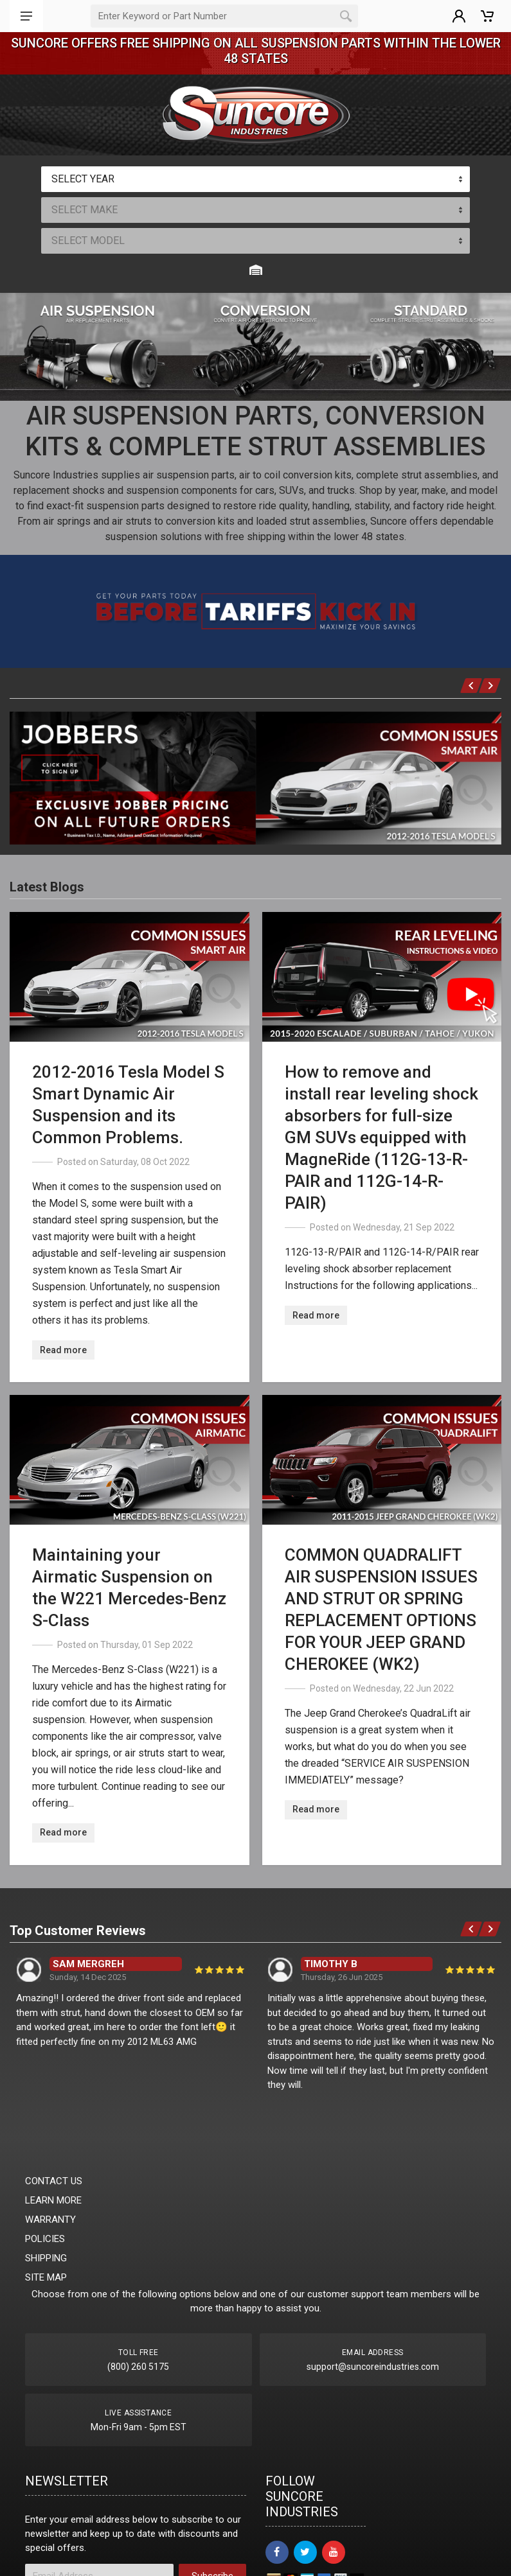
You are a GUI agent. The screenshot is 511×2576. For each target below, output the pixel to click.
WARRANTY (50, 2219)
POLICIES (45, 2239)
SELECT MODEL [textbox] (88, 240)
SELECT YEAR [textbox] (82, 179)
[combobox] (256, 179)
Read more (63, 1350)
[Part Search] (212, 16)
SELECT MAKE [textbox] (84, 210)
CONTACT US (53, 2181)
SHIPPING (46, 2258)
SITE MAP (46, 2277)
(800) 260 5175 (138, 2366)
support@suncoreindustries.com (373, 2366)
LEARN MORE (53, 2200)
